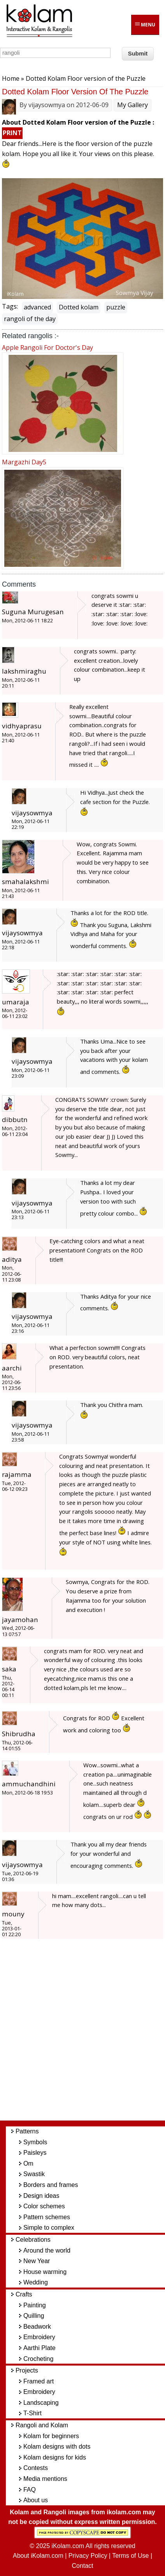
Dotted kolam (78, 307)
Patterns (27, 2131)
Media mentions (45, 2478)
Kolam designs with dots (57, 2446)
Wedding (35, 2282)
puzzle (115, 307)
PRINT (12, 133)
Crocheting (38, 2358)
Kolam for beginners (51, 2436)
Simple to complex (48, 2227)
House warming (45, 2272)
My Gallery (132, 105)
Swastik (34, 2174)
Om (28, 2163)
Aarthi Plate (39, 2348)
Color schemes (44, 2206)
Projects (27, 2370)
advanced (37, 307)
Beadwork (37, 2326)
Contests (35, 2468)
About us (35, 2500)
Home (10, 78)
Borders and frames (50, 2185)
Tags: (10, 306)
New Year (36, 2261)
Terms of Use (130, 2555)
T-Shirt (32, 2413)
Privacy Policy (87, 2555)
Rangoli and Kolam (42, 2425)
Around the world (46, 2250)
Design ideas (41, 2195)
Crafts (24, 2294)
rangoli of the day (30, 318)
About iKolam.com (38, 2555)
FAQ (29, 2489)
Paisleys (35, 2152)
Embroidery (39, 2337)
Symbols (35, 2142)
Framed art (38, 2381)
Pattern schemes (46, 2217)
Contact (82, 2565)
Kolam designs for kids (54, 2457)
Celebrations (33, 2239)
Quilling (33, 2315)
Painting (34, 2305)
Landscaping (41, 2402)
